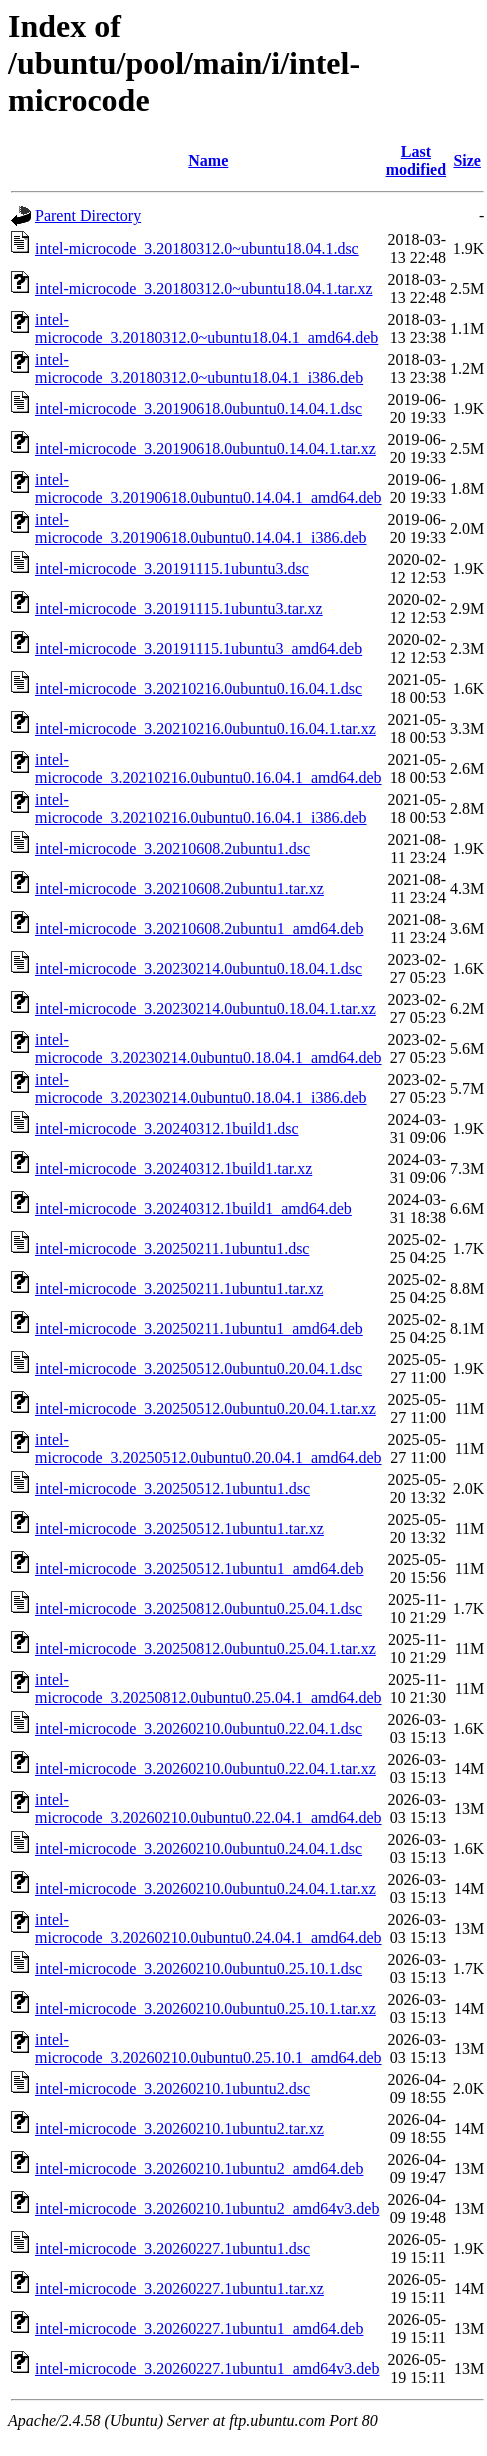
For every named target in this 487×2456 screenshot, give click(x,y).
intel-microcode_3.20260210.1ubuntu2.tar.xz (179, 2128)
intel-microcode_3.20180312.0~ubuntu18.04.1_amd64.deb (206, 328)
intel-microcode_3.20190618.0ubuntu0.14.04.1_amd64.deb (208, 488)
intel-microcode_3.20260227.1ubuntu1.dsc (172, 2248)
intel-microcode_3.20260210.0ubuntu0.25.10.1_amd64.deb (208, 2048)
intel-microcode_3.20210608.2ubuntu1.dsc (172, 848)
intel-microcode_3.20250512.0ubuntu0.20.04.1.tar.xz (205, 1408)
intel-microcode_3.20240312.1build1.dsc (167, 1128)
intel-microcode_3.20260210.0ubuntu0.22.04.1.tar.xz (205, 1768)
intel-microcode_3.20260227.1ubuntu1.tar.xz (179, 2288)
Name (208, 160)
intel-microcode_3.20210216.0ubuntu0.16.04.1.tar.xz (205, 728)
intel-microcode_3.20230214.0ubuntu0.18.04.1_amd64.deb (208, 1048)
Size (467, 160)
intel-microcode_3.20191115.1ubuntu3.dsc (172, 568)
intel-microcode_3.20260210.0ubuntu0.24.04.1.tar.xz (205, 1888)
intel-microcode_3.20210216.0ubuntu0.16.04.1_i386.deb (201, 808)
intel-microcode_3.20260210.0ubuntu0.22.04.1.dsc (198, 1728)
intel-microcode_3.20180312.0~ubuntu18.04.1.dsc (197, 248)
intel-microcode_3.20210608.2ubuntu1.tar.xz (179, 888)
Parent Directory (88, 215)
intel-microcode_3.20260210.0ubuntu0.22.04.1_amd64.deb (208, 1808)
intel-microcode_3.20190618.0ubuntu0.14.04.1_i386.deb (201, 528)
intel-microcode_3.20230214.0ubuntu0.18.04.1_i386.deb (201, 1088)
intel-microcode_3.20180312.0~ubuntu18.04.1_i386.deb (199, 368)
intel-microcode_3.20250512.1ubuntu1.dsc (172, 1488)
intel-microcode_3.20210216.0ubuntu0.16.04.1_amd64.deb (208, 768)
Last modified (416, 160)
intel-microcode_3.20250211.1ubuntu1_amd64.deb (199, 1328)
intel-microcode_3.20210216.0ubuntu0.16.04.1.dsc (198, 688)
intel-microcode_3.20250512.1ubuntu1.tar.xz (179, 1528)
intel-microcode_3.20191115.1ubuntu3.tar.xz (179, 608)
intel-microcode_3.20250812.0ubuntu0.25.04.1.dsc (198, 1608)
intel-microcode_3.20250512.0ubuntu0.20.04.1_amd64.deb (208, 1448)
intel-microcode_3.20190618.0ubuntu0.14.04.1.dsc (198, 408)
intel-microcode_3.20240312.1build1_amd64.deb (193, 1208)
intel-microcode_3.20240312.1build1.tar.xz (173, 1168)
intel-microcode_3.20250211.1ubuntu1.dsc (172, 1248)
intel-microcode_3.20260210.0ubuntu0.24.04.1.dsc (198, 1848)
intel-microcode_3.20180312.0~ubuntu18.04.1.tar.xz (203, 288)
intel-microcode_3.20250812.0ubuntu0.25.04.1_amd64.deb (208, 1688)
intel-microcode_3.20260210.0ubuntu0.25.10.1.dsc (198, 1968)
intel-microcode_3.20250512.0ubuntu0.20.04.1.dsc (198, 1368)
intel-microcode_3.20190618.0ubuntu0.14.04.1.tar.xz (205, 448)
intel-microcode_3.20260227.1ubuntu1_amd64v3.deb (207, 2368)
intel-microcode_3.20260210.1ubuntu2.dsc (172, 2088)
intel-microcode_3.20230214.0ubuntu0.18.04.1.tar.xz (205, 1008)
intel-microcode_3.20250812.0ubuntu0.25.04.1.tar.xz (205, 1648)
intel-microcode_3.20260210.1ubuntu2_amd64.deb (199, 2168)
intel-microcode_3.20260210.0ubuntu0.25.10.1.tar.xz (205, 2008)
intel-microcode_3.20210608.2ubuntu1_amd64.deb (199, 928)
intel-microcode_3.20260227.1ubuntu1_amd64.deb (199, 2328)
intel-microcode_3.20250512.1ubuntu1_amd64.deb (199, 1568)
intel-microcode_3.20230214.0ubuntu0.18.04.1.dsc (198, 968)
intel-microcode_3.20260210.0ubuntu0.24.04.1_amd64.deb (208, 1928)
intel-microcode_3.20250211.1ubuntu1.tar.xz (179, 1288)
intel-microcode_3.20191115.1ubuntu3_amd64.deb (198, 648)
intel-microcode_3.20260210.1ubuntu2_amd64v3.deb (207, 2208)
